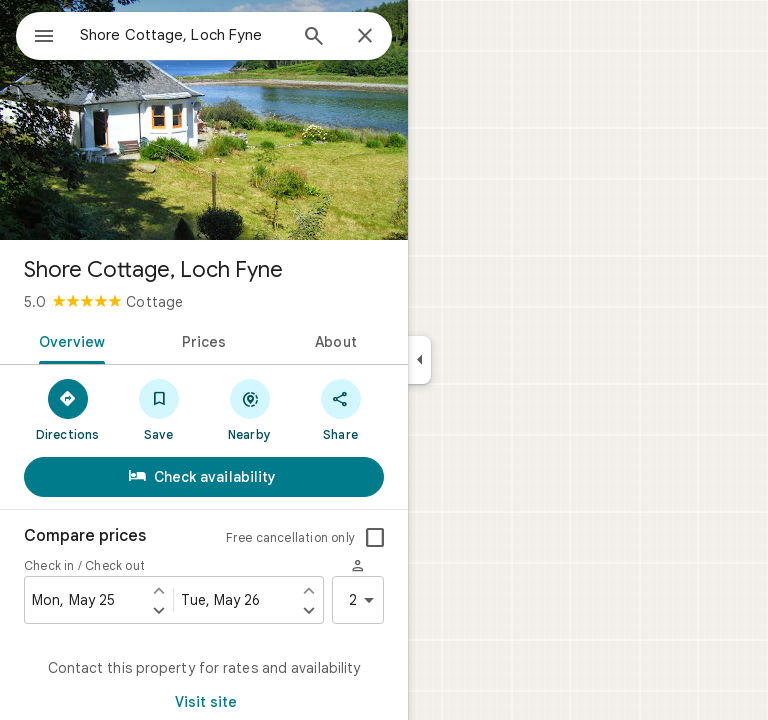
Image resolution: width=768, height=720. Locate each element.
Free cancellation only (290, 537)
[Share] (340, 409)
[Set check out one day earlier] (309, 590)
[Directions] (67, 409)
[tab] (68, 340)
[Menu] (44, 38)
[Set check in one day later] (159, 610)
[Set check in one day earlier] (159, 590)
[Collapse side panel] (419, 360)
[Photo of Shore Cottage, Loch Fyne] (204, 120)
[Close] (365, 37)
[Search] (314, 38)
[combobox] (183, 35)
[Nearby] (249, 409)
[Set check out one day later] (309, 610)
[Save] (158, 409)
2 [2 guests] (365, 600)
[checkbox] (375, 538)
